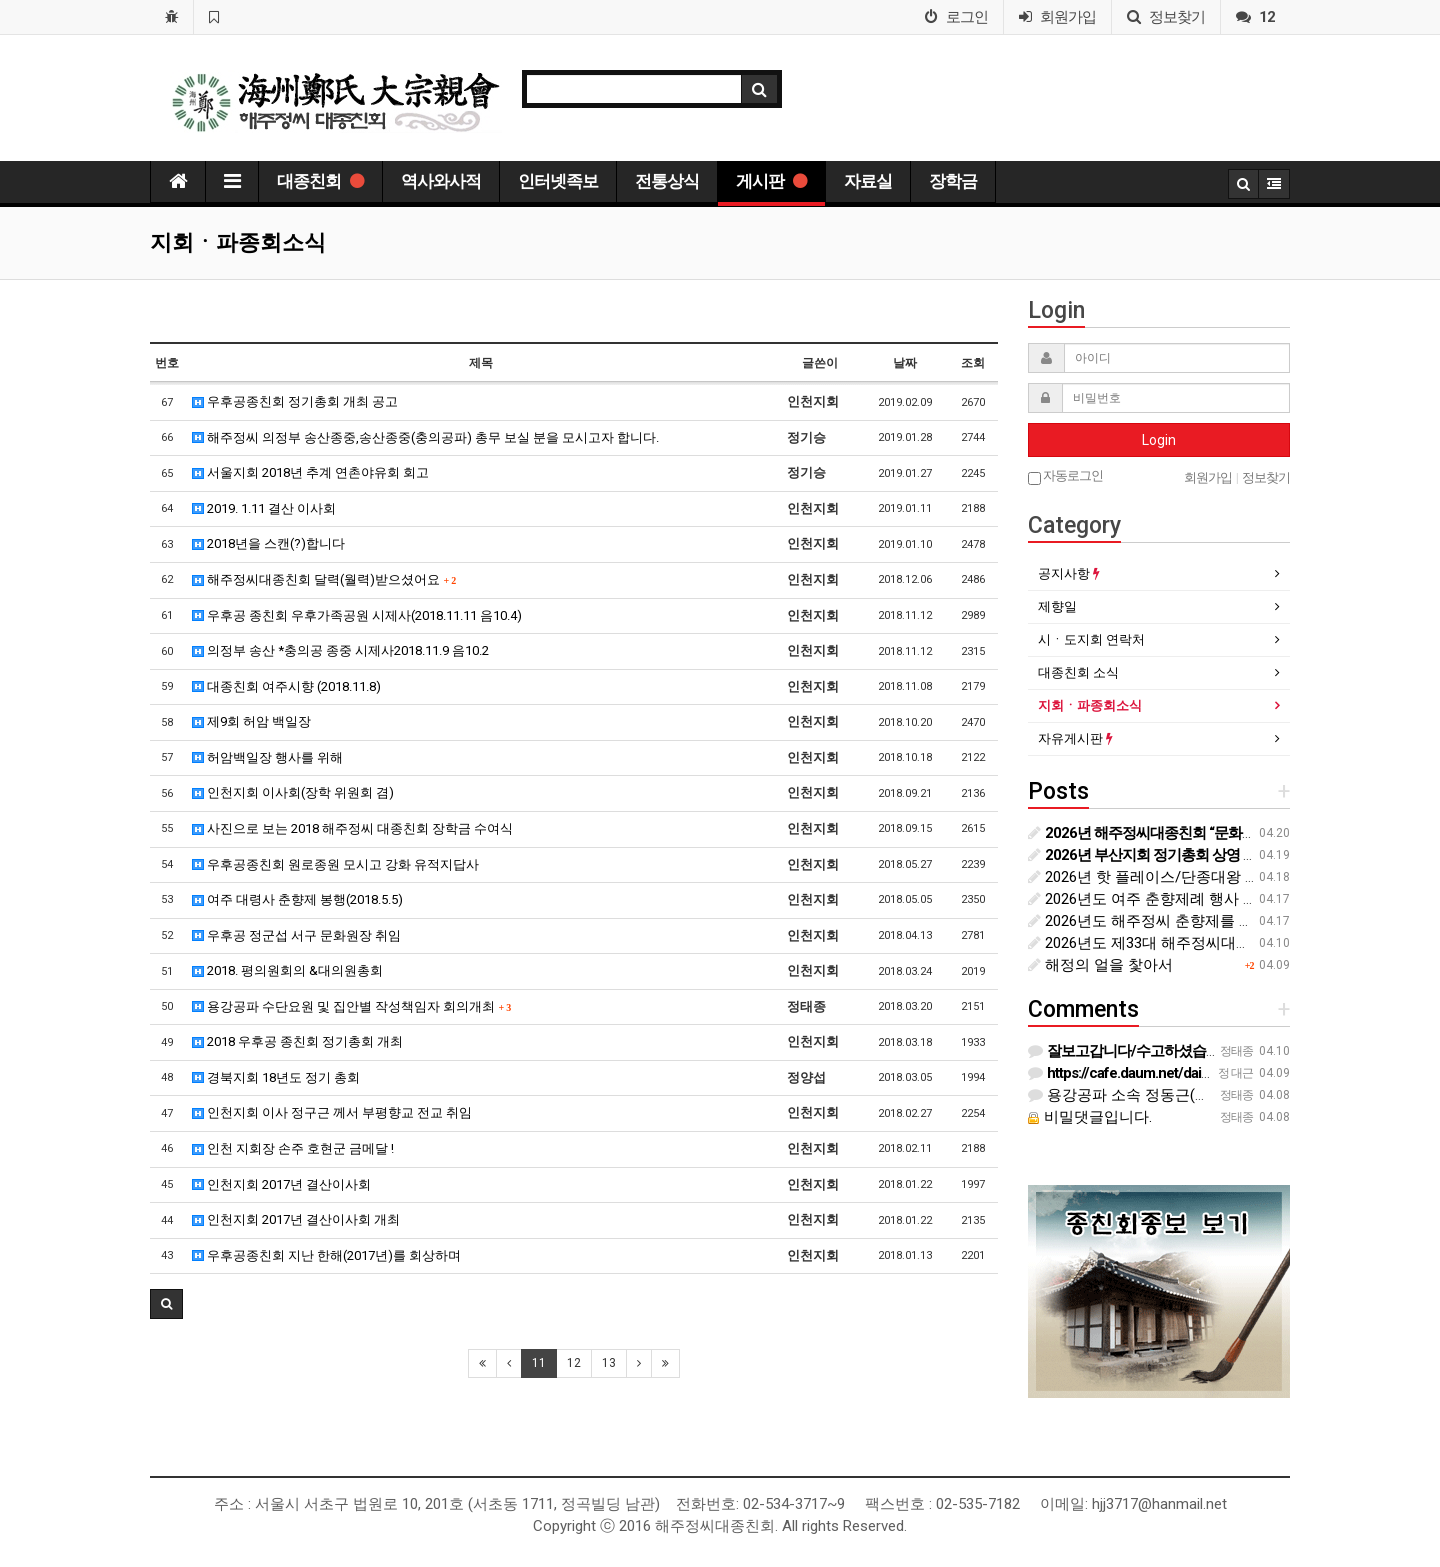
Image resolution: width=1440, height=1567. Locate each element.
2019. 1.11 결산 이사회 (264, 508)
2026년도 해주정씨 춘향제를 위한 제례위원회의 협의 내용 (1229, 921)
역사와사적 (441, 181)
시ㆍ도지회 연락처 (1091, 639)
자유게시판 (1075, 738)
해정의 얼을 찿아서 (1100, 965)
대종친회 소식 (1078, 672)
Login (1159, 440)
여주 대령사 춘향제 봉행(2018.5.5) (297, 899)
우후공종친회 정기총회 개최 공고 (295, 401)
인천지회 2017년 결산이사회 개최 (296, 1219)
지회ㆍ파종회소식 (1090, 705)
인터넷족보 (558, 181)
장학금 (953, 181)
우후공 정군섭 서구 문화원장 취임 (296, 935)
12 (574, 1363)
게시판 (771, 181)
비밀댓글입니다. (1090, 1117)
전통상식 (667, 181)
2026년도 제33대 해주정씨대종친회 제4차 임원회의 (1207, 943)
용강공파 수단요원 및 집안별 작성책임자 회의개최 (351, 1006)
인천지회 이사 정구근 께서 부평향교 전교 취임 (332, 1112)
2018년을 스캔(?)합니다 (268, 543)
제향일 (1057, 606)
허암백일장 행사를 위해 (267, 757)
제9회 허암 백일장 (251, 721)
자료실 (868, 181)
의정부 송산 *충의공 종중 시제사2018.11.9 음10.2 (340, 650)
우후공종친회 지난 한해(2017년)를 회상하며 (326, 1255)
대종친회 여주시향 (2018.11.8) (286, 686)
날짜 (905, 363)
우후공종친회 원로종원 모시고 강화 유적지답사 (335, 864)
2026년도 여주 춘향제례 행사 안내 (1150, 899)
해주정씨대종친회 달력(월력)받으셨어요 (324, 579)
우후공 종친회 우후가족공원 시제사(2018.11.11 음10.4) (357, 615)
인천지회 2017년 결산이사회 (281, 1184)
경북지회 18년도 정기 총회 (276, 1077)
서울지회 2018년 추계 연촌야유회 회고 (310, 472)
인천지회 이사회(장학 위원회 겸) (293, 792)
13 (609, 1363)
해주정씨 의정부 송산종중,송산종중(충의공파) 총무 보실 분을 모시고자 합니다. (425, 437)
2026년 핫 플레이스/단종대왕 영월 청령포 (1176, 877)
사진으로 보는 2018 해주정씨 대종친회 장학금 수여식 (352, 828)
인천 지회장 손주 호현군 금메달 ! (293, 1148)
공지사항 (1069, 573)
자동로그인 (1065, 476)
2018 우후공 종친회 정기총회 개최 (297, 1041)
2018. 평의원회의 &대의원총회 (287, 970)
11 (539, 1363)
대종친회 (320, 181)
